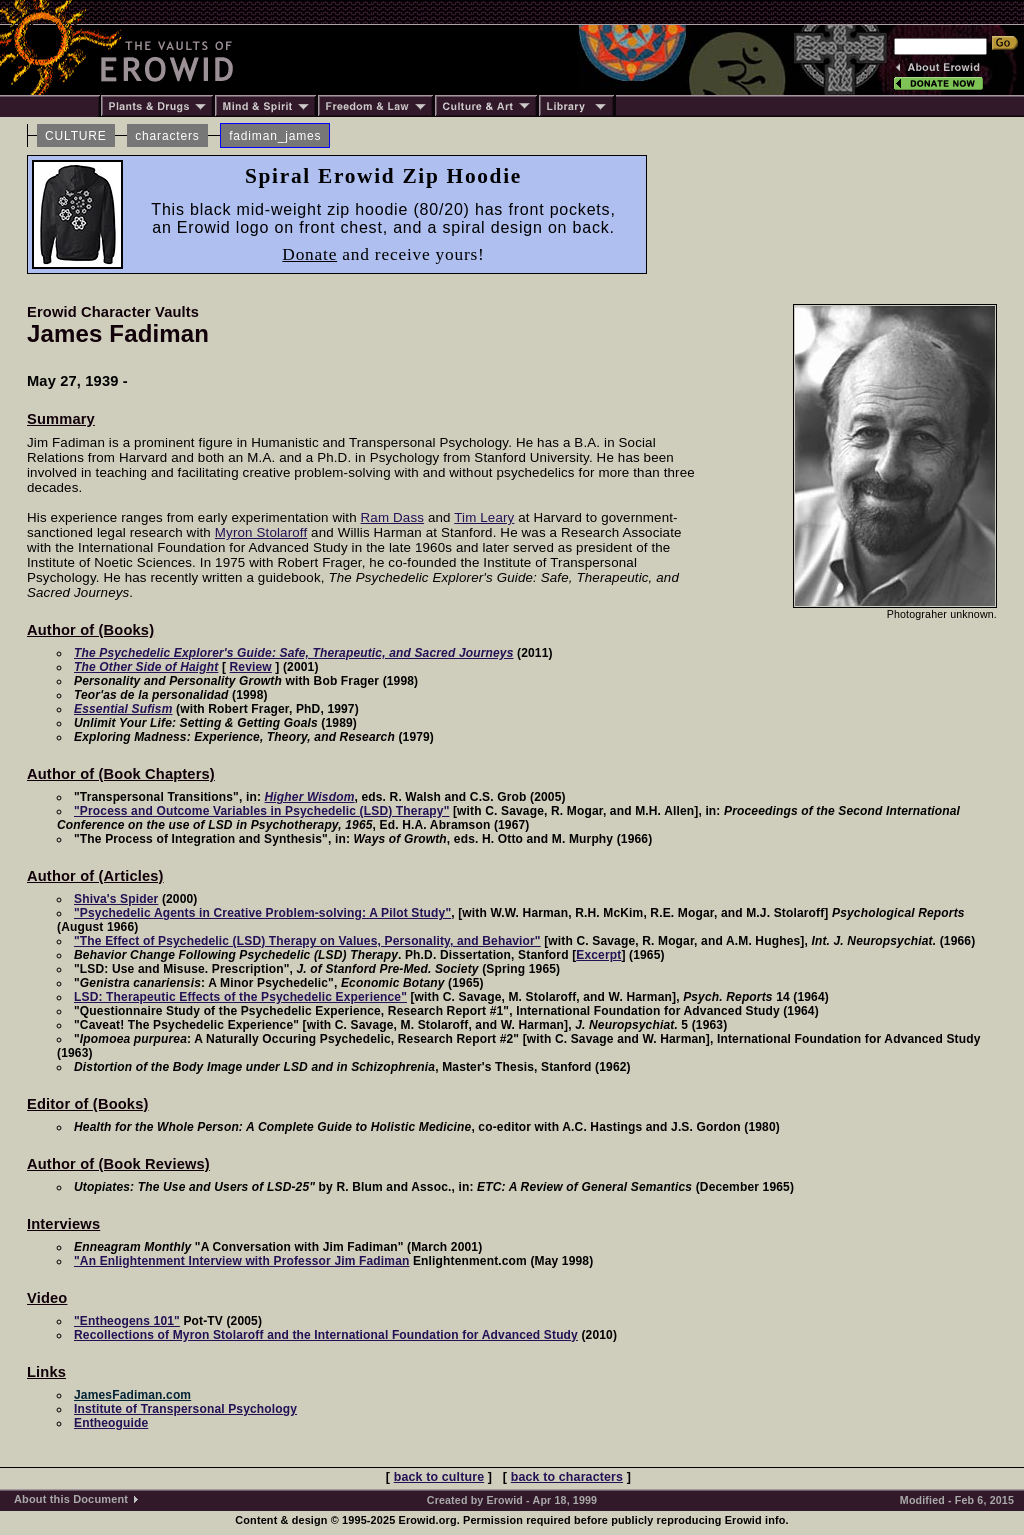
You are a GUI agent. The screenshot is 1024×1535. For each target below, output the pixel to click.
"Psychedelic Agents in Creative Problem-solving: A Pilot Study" (262, 913)
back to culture (439, 1477)
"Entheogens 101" (127, 1321)
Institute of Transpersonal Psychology (185, 1409)
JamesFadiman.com (132, 1395)
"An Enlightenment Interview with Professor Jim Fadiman (241, 1261)
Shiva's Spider (116, 899)
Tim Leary (484, 517)
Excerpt (598, 955)
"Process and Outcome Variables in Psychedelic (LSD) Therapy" (261, 811)
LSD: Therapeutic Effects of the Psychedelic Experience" (240, 997)
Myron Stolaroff (261, 532)
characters (167, 136)
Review (251, 667)
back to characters (567, 1477)
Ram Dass (392, 517)
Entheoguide (111, 1423)
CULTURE (76, 136)
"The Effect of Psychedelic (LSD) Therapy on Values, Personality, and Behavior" (307, 941)
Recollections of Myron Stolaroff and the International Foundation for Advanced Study (326, 1335)
